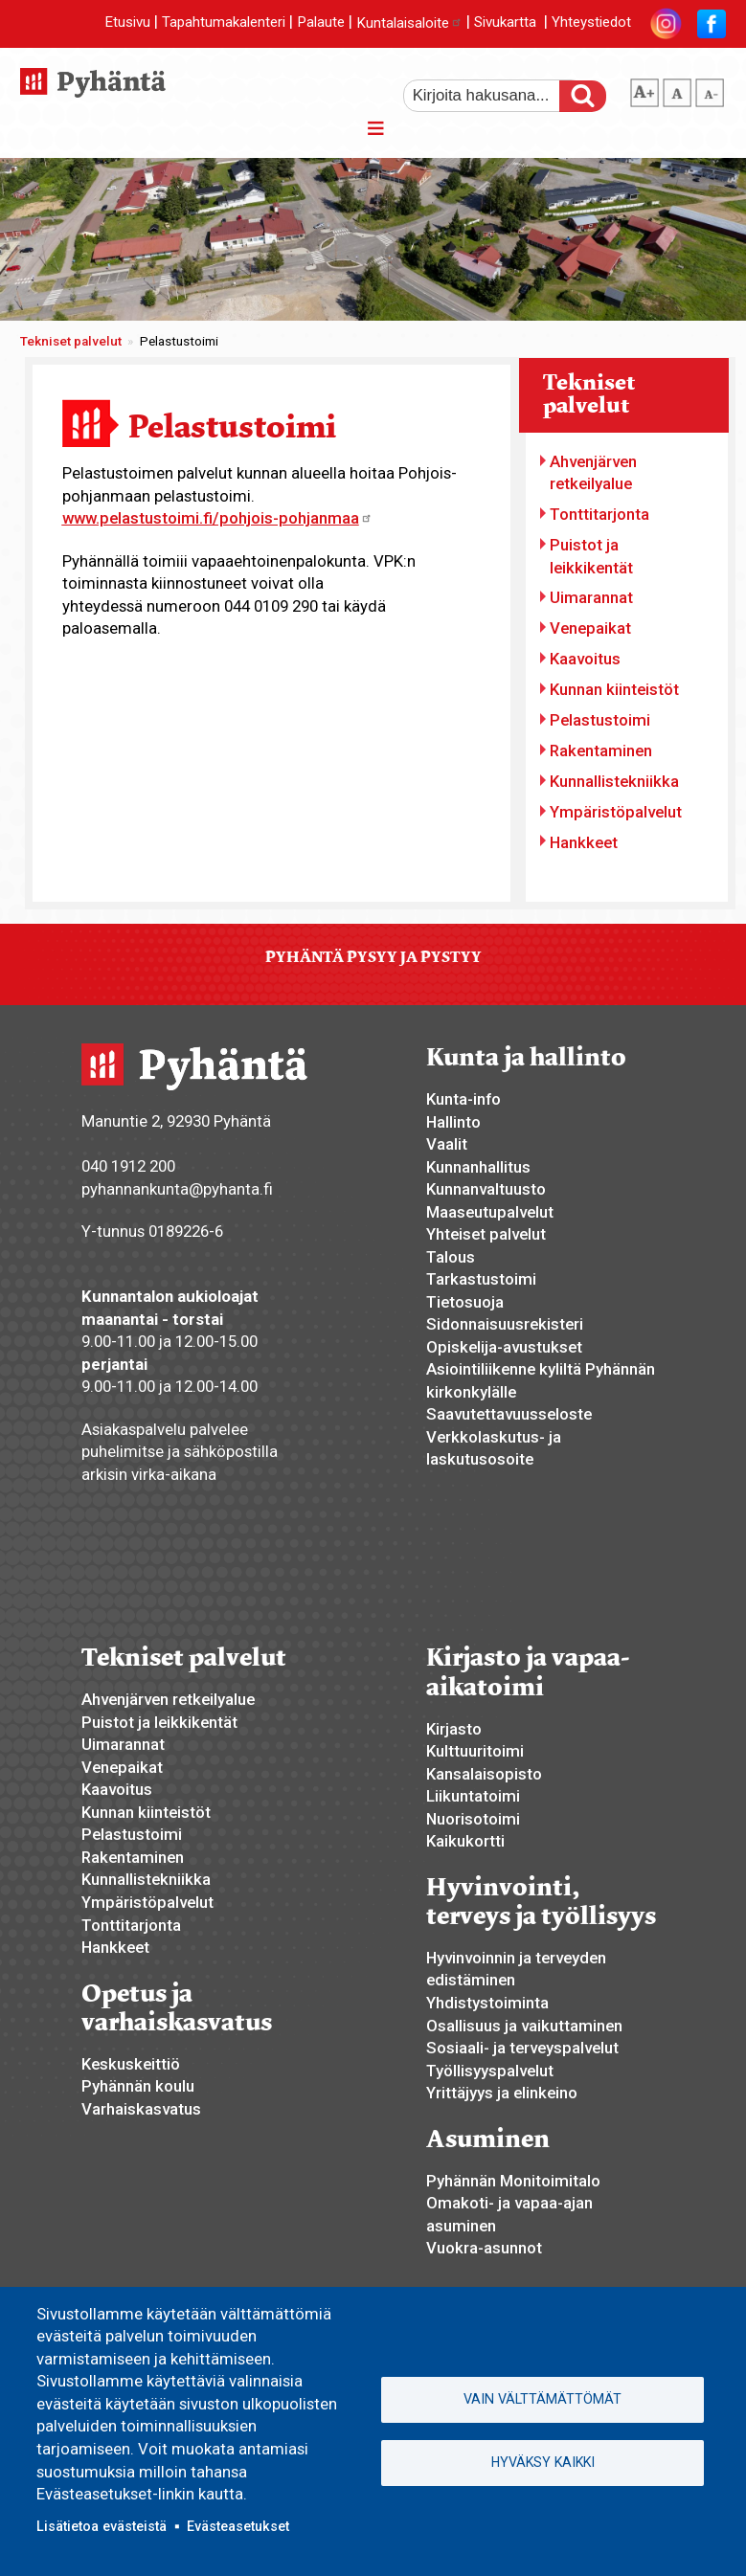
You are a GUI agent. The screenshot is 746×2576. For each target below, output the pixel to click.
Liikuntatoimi (473, 1795)
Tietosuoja (465, 1301)
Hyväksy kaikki (543, 2462)
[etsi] (494, 95)
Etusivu (127, 23)
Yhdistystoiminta (487, 2002)
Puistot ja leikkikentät (591, 556)
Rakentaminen (601, 750)
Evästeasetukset (238, 2526)
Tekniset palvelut (71, 341)
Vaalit (446, 1144)
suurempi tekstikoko (644, 89)
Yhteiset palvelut (486, 1233)
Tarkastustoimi (481, 1278)
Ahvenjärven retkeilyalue (593, 473)
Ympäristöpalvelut (616, 811)
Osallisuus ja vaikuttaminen (524, 2025)
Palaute (321, 23)
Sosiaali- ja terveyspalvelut (522, 2047)
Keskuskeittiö (130, 2063)
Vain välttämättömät (542, 2399)
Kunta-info (463, 1099)
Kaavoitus (585, 658)
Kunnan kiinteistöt (614, 689)
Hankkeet (584, 842)
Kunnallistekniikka (614, 781)
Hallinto (453, 1121)
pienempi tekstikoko (709, 89)
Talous (450, 1256)
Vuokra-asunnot (484, 2247)
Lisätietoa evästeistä (101, 2526)
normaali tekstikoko (677, 89)
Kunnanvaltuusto (486, 1188)
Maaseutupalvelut (490, 1211)
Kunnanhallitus (478, 1166)
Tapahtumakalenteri (223, 23)
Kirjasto (454, 1728)
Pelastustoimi (600, 719)
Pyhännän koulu (137, 2085)
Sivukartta (505, 23)
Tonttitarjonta (599, 514)
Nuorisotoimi (473, 1818)
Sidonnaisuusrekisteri (504, 1323)
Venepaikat (590, 628)
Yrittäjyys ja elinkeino (501, 2092)
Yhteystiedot (591, 23)
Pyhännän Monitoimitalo (513, 2180)
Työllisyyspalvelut (490, 2070)
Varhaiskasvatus (141, 2108)
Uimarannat (591, 597)
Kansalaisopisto (484, 1773)
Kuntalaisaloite (409, 23)
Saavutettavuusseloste (509, 1413)
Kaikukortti (465, 1840)
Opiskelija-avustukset (504, 1346)
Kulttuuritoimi (475, 1750)
